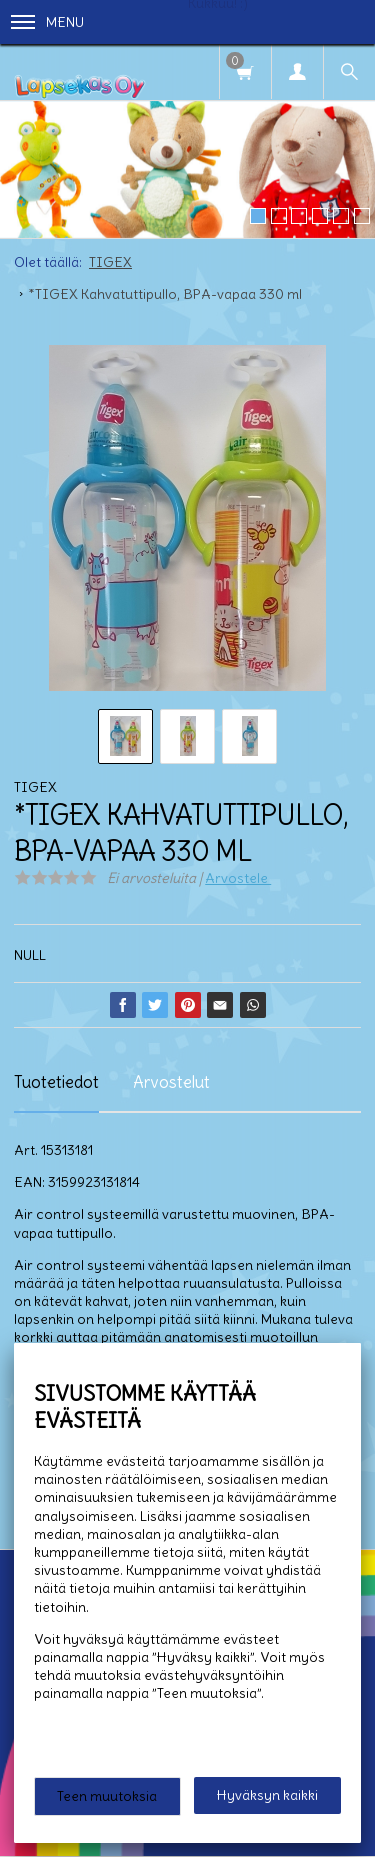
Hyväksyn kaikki (267, 1795)
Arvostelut (171, 1082)
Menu (47, 22)
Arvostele (238, 878)
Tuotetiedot (56, 1082)
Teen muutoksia (107, 1796)
